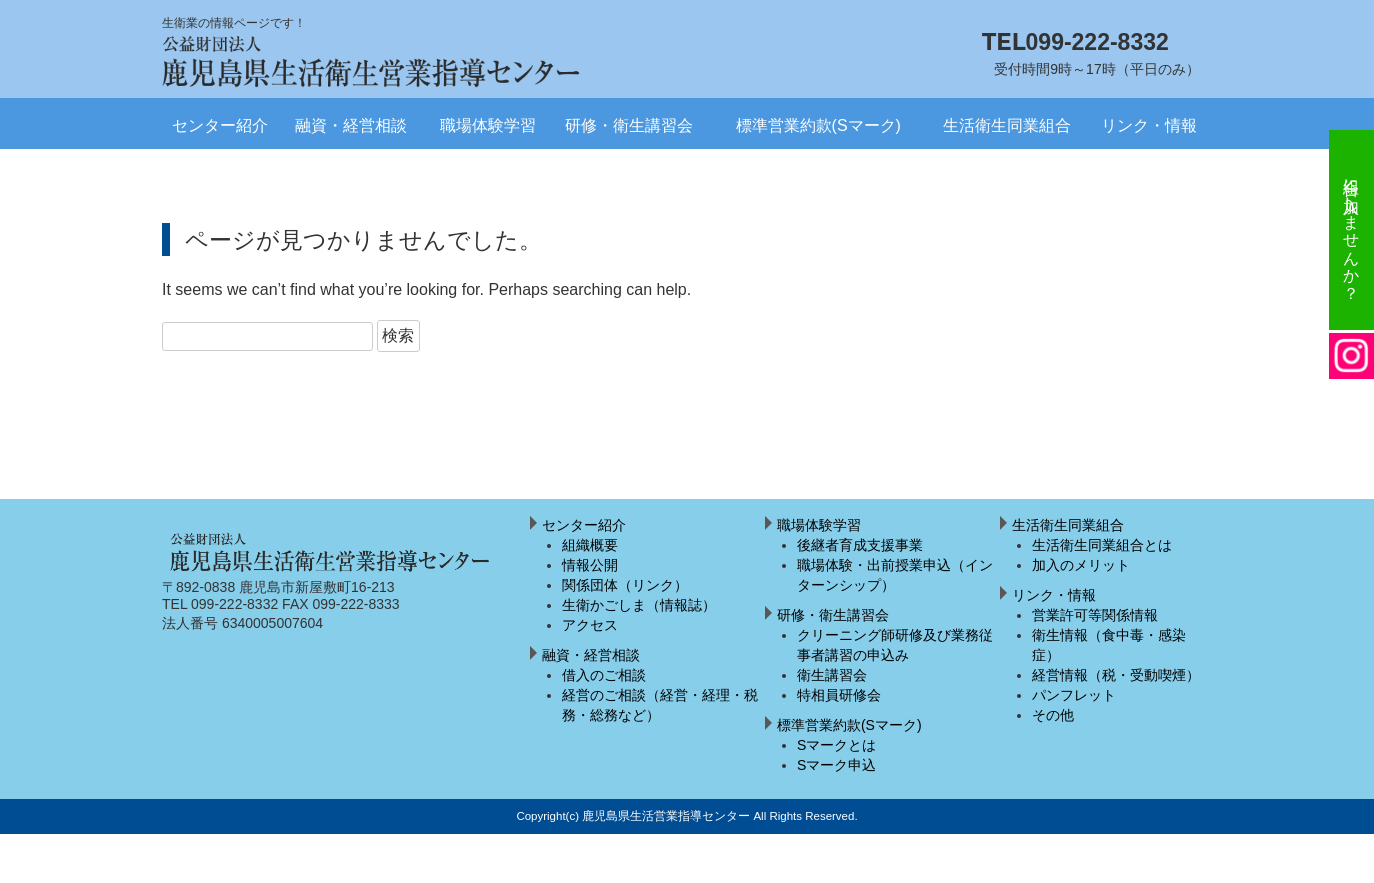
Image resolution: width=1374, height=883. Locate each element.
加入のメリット (1081, 565)
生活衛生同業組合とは (1102, 545)
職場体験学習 (488, 125)
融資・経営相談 (351, 125)
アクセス (590, 625)
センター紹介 (220, 125)
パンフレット (1074, 695)
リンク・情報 (1149, 125)
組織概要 (590, 545)
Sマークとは (836, 745)
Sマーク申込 (836, 765)
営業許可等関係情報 (1095, 615)
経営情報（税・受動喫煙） (1116, 675)
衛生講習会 (832, 675)
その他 (1053, 715)
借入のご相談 (604, 675)
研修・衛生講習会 (629, 125)
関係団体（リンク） (625, 585)
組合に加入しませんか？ (1351, 230)
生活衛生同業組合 (1007, 125)
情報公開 (590, 565)
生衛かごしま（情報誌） (639, 605)
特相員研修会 (839, 695)
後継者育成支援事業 (860, 545)
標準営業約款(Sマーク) (818, 125)
